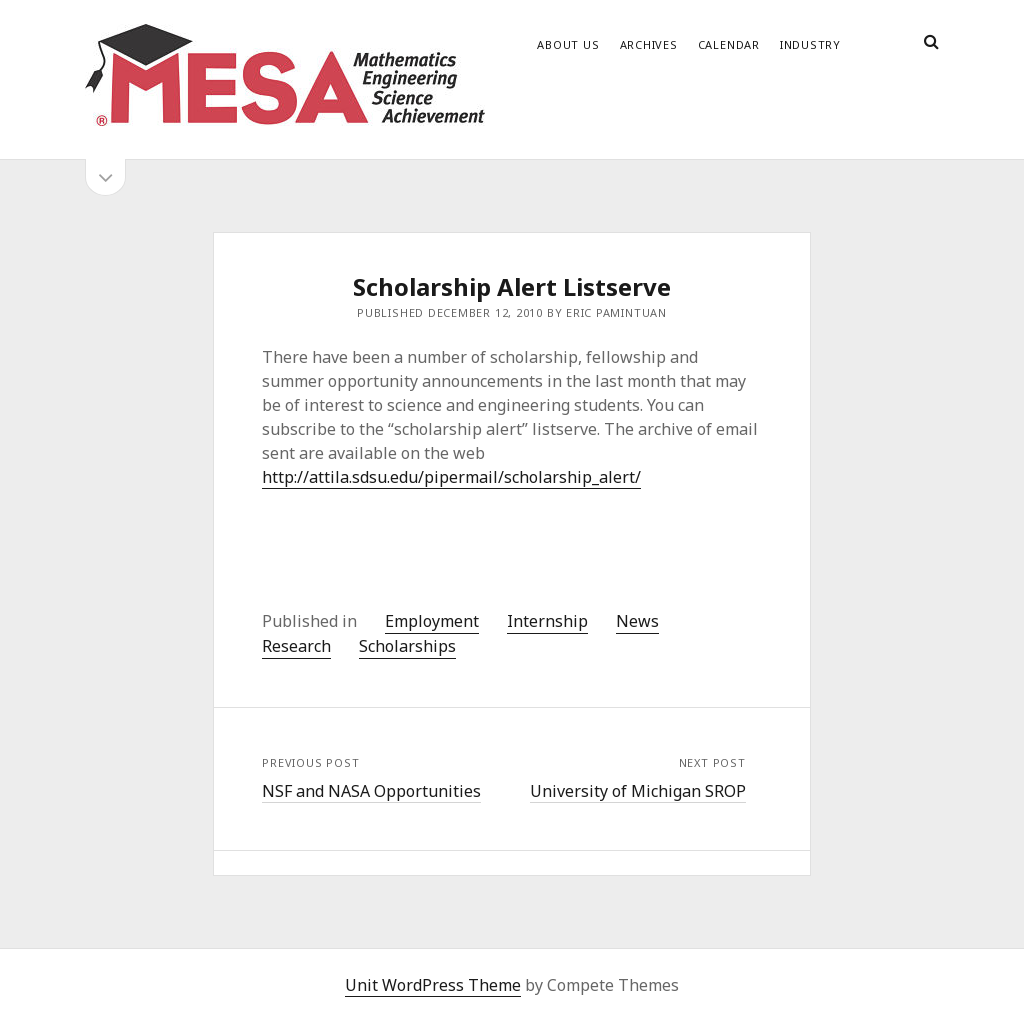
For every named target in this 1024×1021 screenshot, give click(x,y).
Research (296, 646)
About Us (568, 44)
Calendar (729, 44)
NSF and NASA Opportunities (371, 791)
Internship (547, 621)
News (637, 621)
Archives (649, 44)
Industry (810, 44)
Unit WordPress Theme (433, 985)
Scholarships (407, 646)
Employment (432, 621)
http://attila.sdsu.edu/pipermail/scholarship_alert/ (451, 477)
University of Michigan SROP (638, 791)
